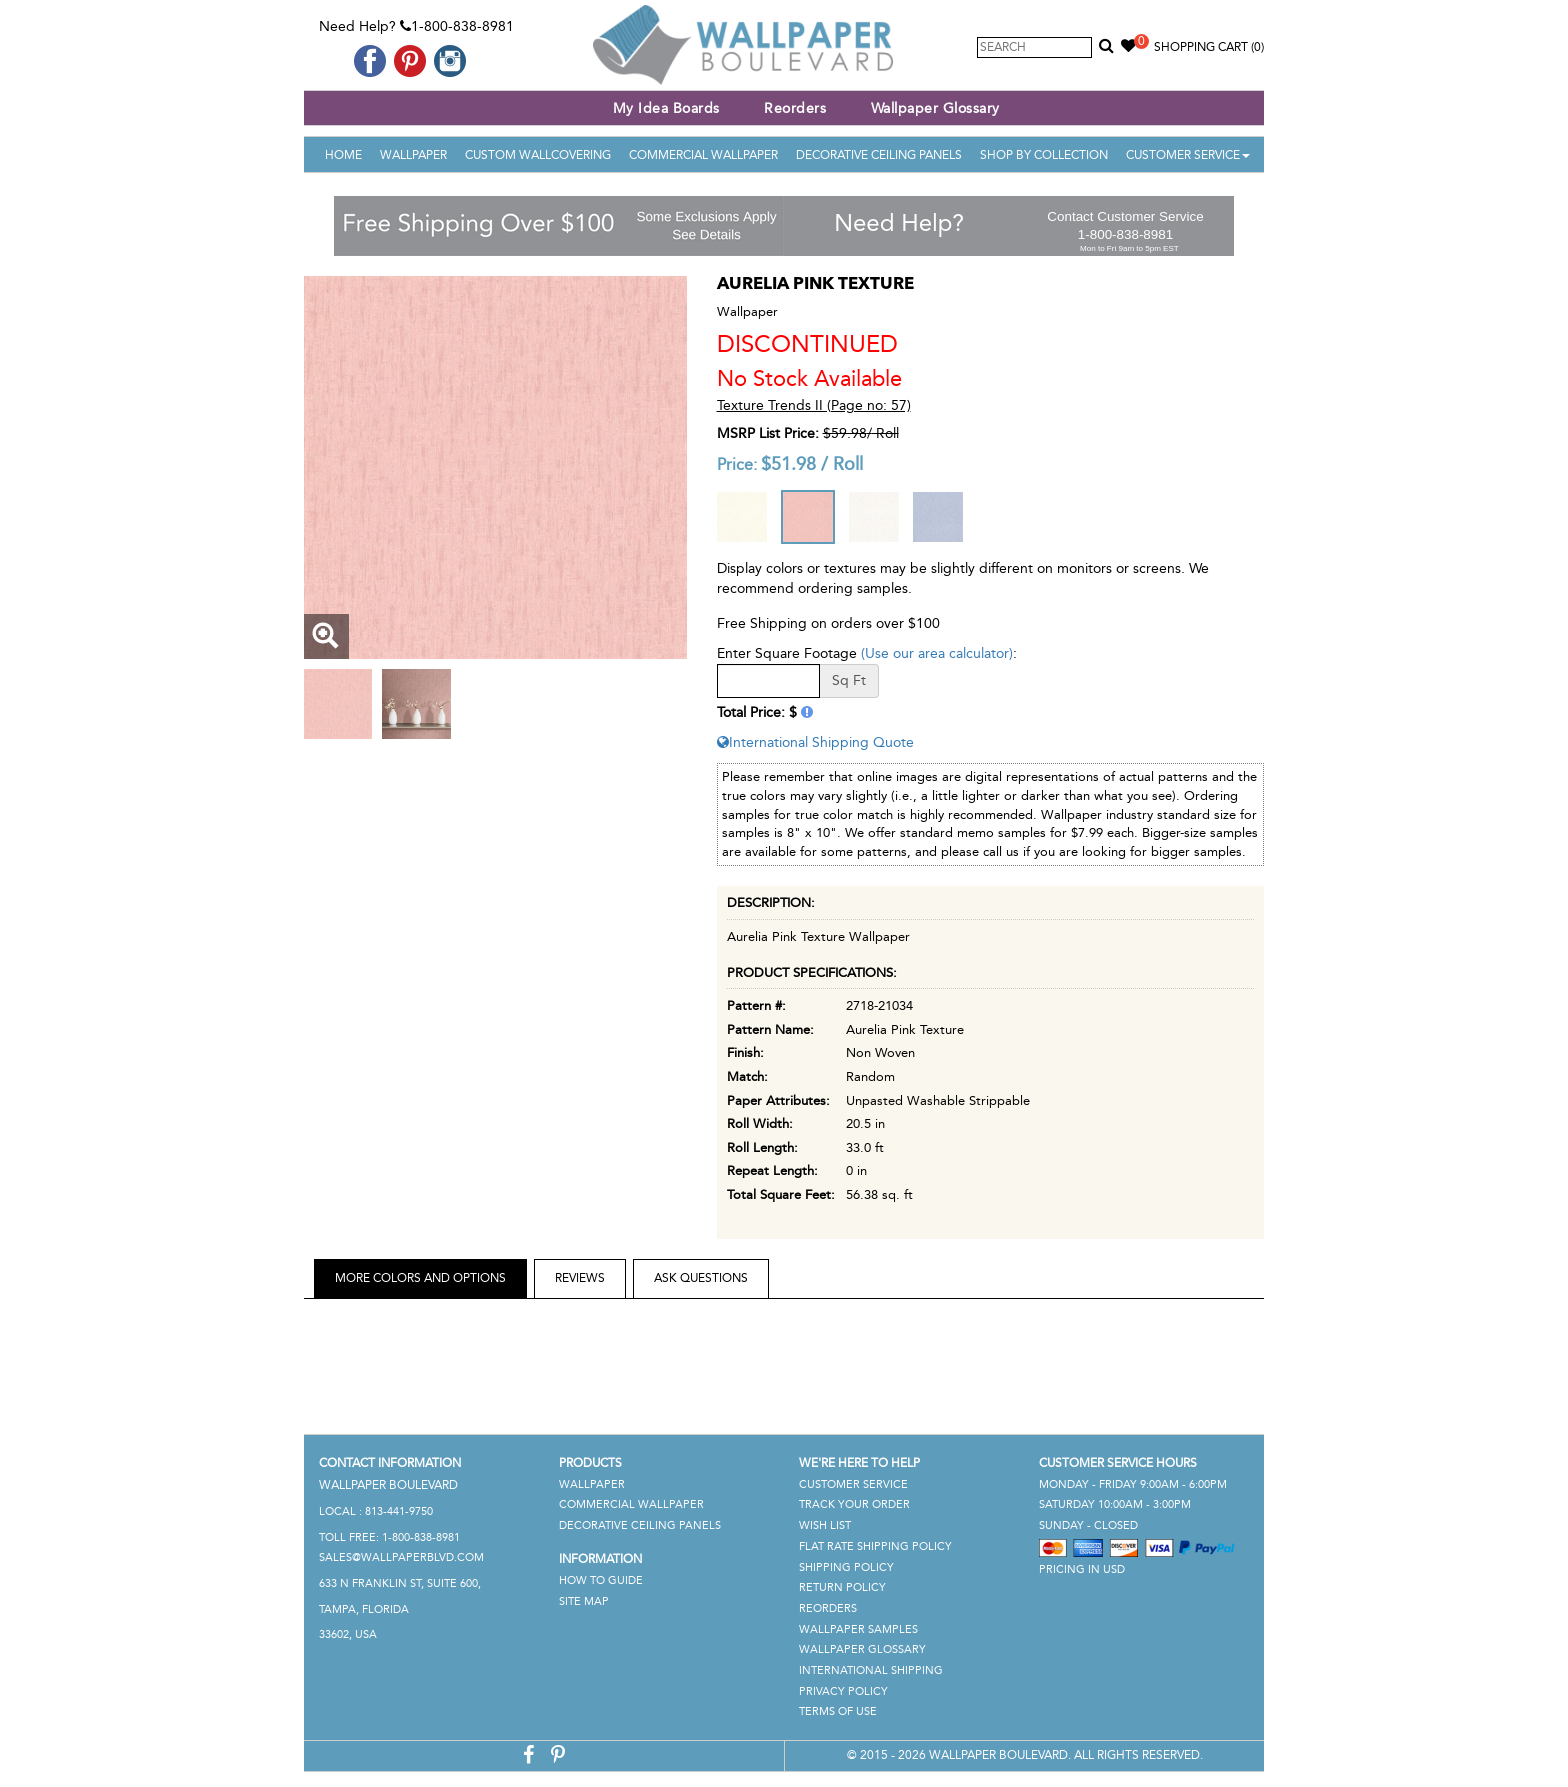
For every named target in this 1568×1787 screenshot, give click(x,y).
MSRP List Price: (768, 433)
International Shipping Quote (815, 742)
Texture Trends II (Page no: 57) (814, 405)
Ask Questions (701, 1278)
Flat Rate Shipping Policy (875, 1546)
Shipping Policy (846, 1567)
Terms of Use (838, 1711)
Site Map (584, 1601)
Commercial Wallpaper (703, 155)
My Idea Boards (666, 108)
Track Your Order (854, 1504)
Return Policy (842, 1587)
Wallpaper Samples (858, 1629)
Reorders (795, 108)
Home (343, 155)
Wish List (825, 1525)
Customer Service (1188, 155)
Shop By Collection (1044, 155)
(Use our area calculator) (937, 653)
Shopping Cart (1209, 47)
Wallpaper (413, 155)
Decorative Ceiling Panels (879, 155)
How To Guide (601, 1580)
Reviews (580, 1278)
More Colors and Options (420, 1278)
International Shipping (871, 1670)
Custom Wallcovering (538, 155)
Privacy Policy (843, 1691)
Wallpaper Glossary (935, 108)
